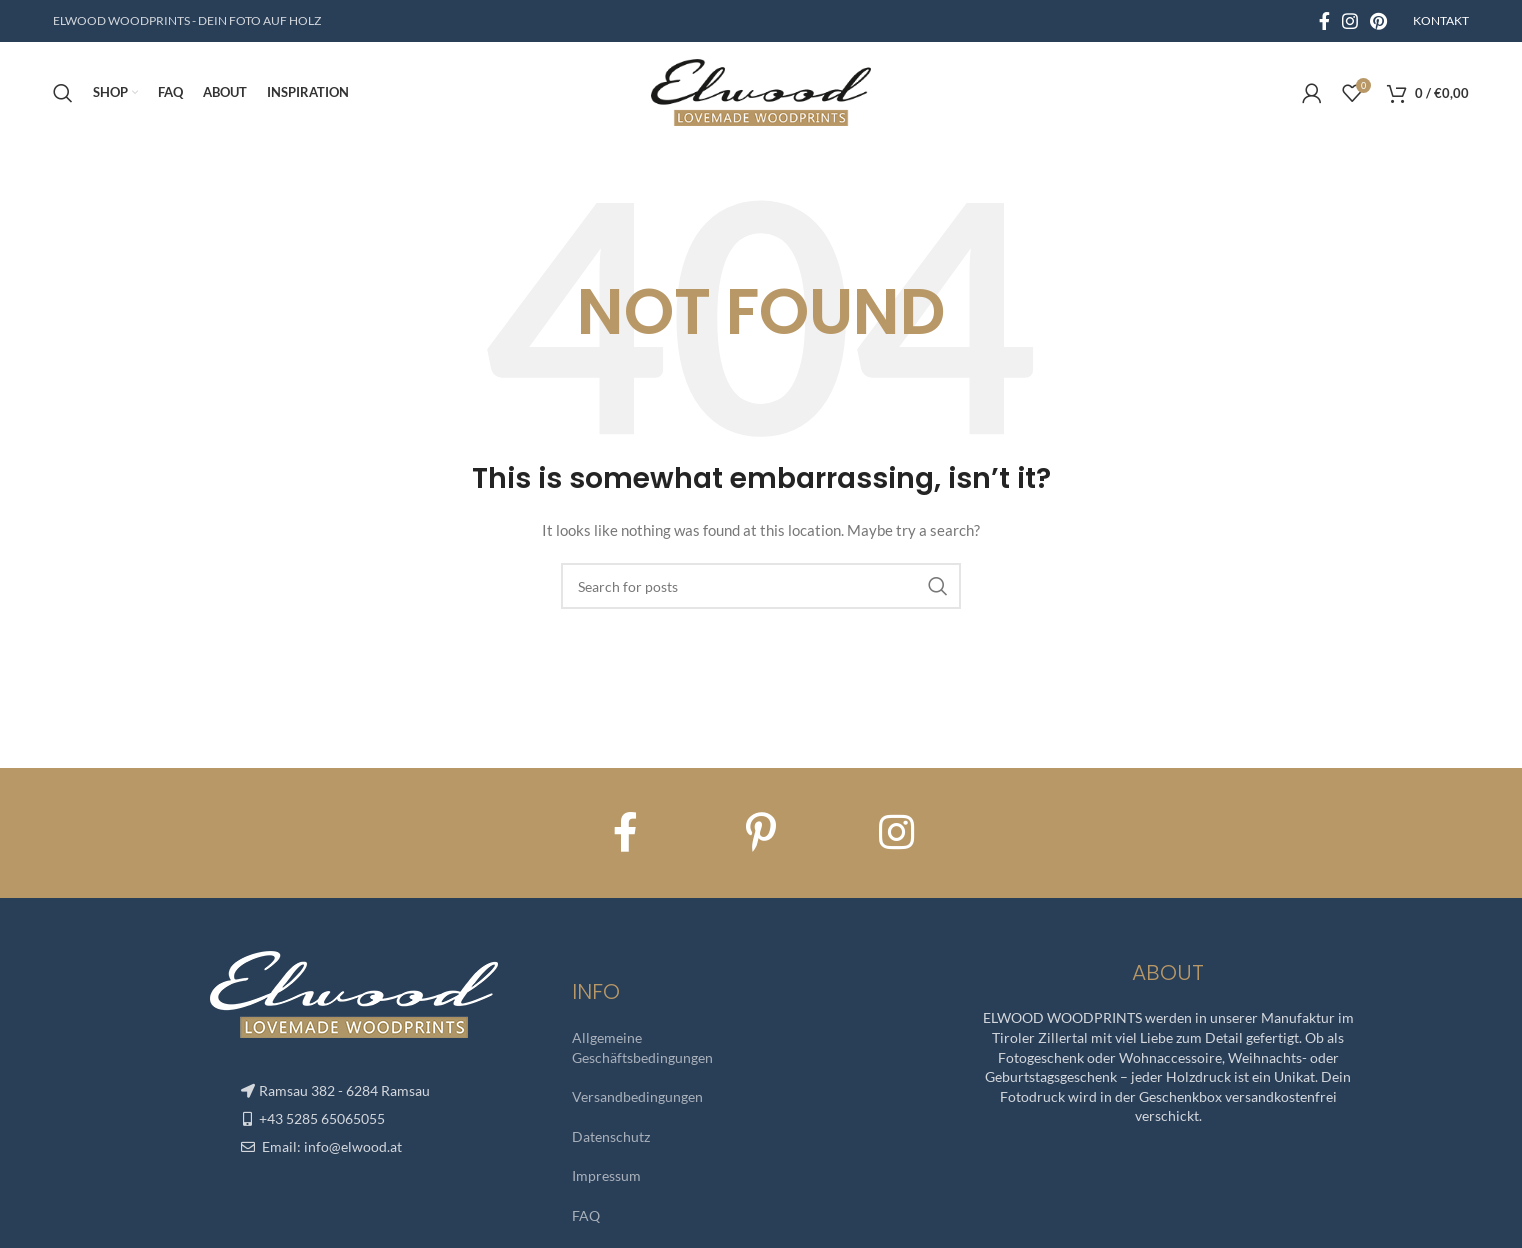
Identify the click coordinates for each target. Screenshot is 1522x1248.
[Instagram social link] (1350, 21)
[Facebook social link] (1324, 21)
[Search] (63, 95)
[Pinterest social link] (1378, 21)
